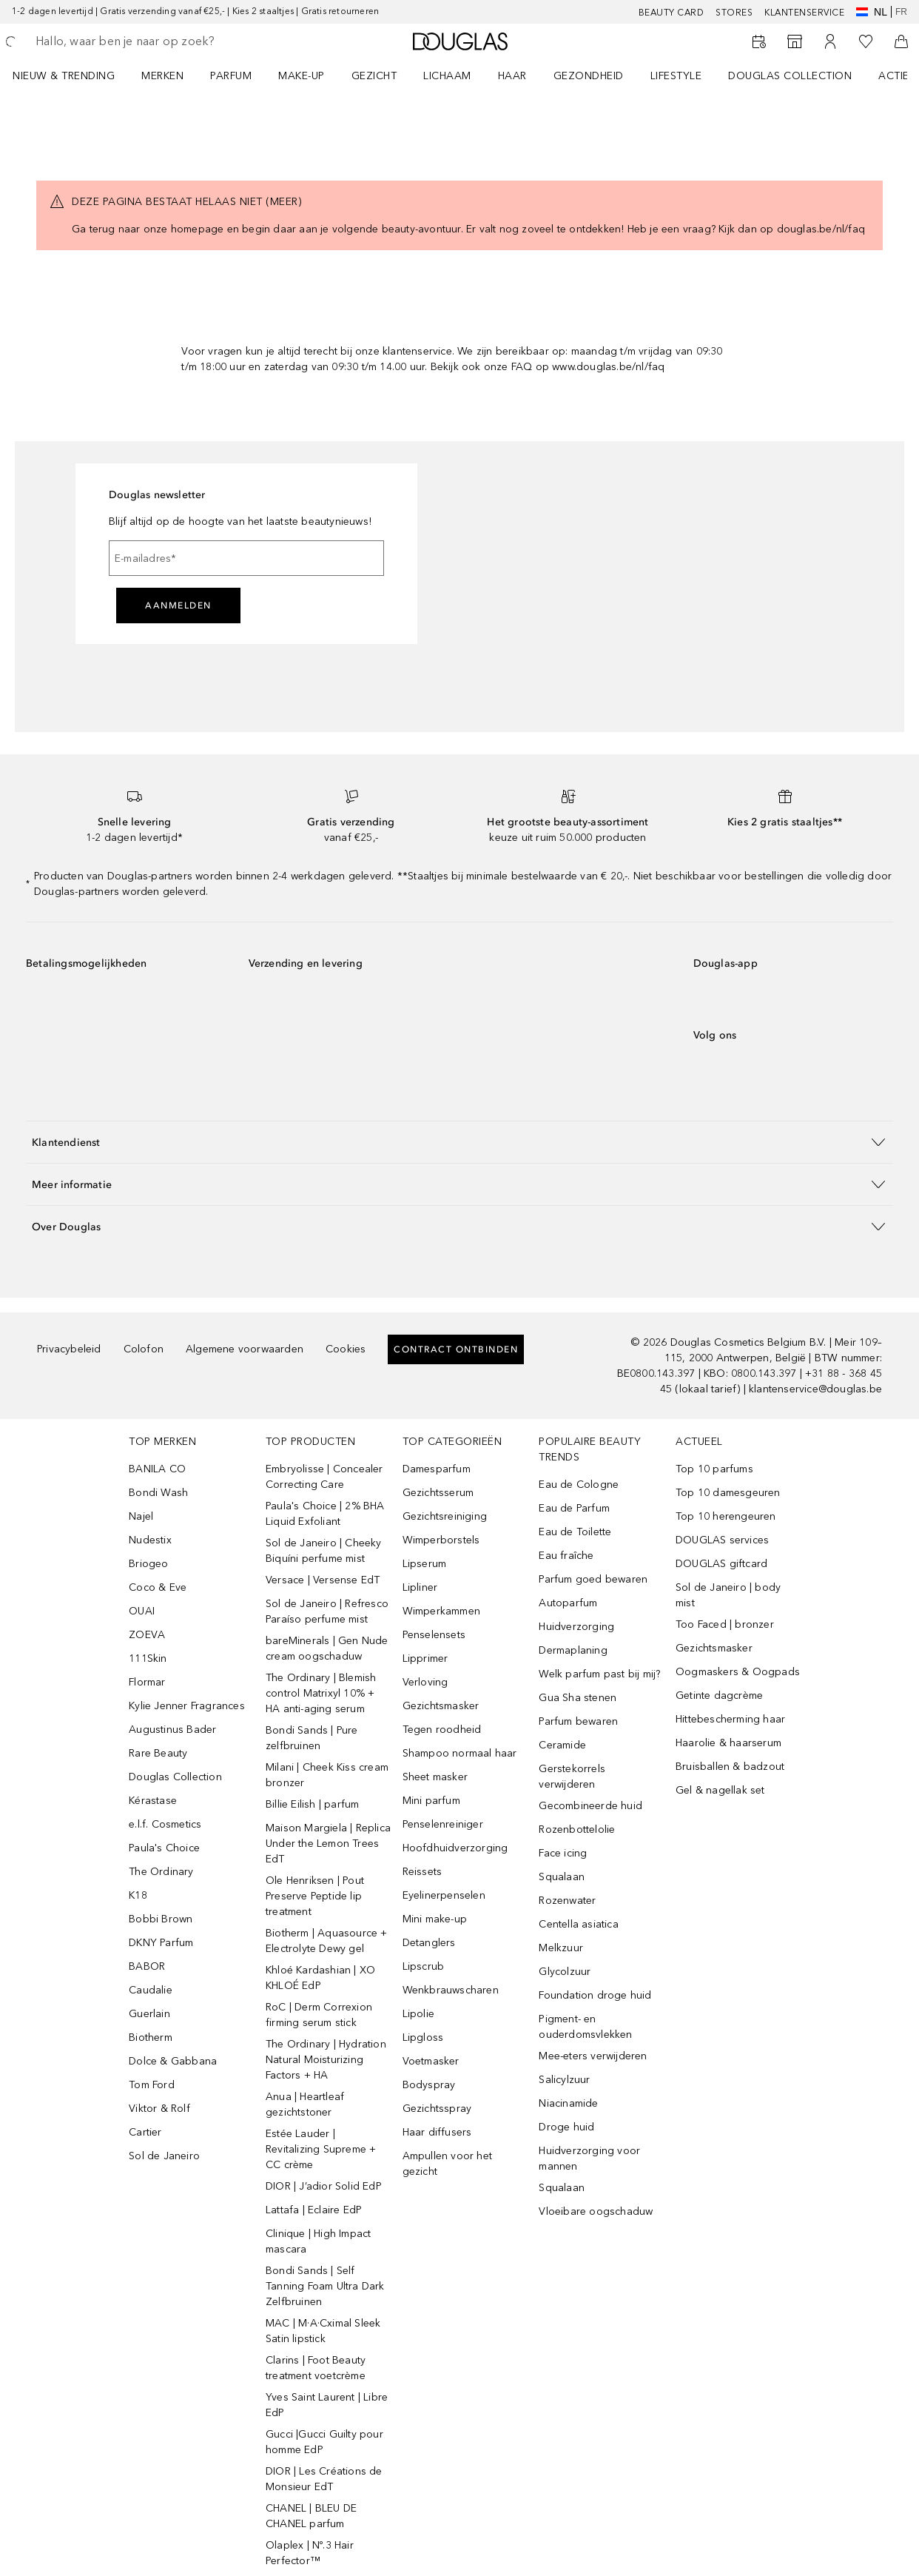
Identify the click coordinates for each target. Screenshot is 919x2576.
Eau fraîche (566, 1555)
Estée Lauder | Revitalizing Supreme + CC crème (321, 2149)
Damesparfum (437, 1469)
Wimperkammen (441, 1611)
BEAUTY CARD (671, 12)
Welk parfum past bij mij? (599, 1674)
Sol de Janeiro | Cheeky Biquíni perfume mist (324, 1551)
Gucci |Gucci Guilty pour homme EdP (324, 2442)
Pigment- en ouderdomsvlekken (585, 2027)
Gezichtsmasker (441, 1706)
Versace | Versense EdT (323, 1580)
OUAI (142, 1611)
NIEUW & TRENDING (64, 76)
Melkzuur (561, 1948)
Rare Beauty (158, 1753)
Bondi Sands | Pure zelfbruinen (312, 1738)
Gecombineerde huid (590, 1805)
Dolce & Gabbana (173, 2061)
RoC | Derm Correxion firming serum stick (319, 2015)
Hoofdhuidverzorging (455, 1848)
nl (871, 12)
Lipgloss (423, 2037)
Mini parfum (431, 1800)
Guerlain (149, 2014)
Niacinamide (568, 2103)
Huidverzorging (576, 1626)
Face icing (563, 1853)
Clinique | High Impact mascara (318, 2241)
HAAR (512, 76)
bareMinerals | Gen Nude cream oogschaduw (327, 1648)
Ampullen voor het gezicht (447, 2164)
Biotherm (150, 2037)
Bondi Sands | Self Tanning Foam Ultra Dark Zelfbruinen (325, 2286)
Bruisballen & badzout (730, 1766)
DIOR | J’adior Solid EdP (324, 2186)
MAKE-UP (301, 76)
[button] (459, 1142)
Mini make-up (435, 1919)
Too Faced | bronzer (725, 1624)
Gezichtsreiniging (445, 1516)
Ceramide (562, 1745)
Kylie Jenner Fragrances (187, 1706)
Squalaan (562, 1877)
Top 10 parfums (714, 1469)
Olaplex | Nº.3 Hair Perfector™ (310, 2553)
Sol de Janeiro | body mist (728, 1595)
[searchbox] (141, 41)
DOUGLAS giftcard (721, 1563)
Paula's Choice (164, 1848)
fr (901, 12)
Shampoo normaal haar (460, 1753)
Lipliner (420, 1587)
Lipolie (418, 2014)
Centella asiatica (578, 1924)
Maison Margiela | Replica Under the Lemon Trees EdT (328, 1843)
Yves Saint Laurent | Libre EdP (327, 2405)
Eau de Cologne (579, 1484)
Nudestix (150, 1540)
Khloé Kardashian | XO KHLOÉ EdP (320, 1978)
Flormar (147, 1682)
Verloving (425, 1682)
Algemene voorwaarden (244, 1349)
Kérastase (153, 1800)
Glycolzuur (564, 1971)
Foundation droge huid (595, 1995)
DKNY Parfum (161, 1942)
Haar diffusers (437, 2132)
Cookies (346, 1349)
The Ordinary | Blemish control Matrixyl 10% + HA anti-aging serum (321, 1693)
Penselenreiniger (443, 1824)
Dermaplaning (573, 1650)
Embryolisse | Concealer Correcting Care (324, 1477)
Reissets (422, 1871)
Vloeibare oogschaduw (596, 2211)
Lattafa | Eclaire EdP (314, 2210)
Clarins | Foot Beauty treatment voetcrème (316, 2368)
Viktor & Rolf (159, 2108)
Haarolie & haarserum (728, 1743)
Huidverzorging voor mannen (589, 2158)
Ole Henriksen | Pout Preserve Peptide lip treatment (315, 1896)
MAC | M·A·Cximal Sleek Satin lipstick (323, 2331)
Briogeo (148, 1563)
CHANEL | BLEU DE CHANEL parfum (311, 2516)
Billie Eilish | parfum (312, 1804)
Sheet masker (435, 1777)
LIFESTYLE (676, 76)
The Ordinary (161, 1871)
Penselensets (434, 1635)
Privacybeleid (69, 1349)
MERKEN (162, 76)
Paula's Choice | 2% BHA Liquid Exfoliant (325, 1514)
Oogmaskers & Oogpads (738, 1672)
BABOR (147, 1966)
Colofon (144, 1349)
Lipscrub (424, 1966)
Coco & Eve (157, 1587)
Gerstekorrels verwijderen (572, 1776)
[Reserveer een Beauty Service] (759, 41)
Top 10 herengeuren (726, 1516)
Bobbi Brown (160, 1919)
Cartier (145, 2132)
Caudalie (150, 1990)
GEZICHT (374, 76)
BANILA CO (157, 1469)
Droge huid (566, 2127)
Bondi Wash (158, 1492)
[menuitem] (73, 75)
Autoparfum (568, 1603)
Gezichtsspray (437, 2108)
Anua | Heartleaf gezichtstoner (305, 2104)
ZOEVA (147, 1635)
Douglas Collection (175, 1777)
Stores (734, 12)
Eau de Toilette (575, 1532)
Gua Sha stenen (577, 1697)
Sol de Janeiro (164, 2156)
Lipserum (425, 1563)
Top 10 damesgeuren (728, 1492)
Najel (141, 1516)
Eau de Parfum (574, 1508)
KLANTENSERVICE (804, 12)
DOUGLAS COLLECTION (790, 76)
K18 (138, 1895)
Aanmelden (178, 605)
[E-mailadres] (246, 558)
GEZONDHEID (588, 76)
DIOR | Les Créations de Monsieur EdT (324, 2479)
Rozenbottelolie (577, 1829)
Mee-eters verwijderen (593, 2056)
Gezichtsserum (438, 1492)
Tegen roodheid (442, 1729)
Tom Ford (152, 2085)
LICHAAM (447, 76)
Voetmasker (431, 2061)
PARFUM (231, 76)
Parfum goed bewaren (593, 1579)
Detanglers (429, 1942)
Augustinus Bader (172, 1729)
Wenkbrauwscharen (451, 1990)
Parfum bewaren (578, 1721)
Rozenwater (567, 1900)
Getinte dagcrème (719, 1695)
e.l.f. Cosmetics (165, 1824)
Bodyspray (429, 2085)
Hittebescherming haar (730, 1719)
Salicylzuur (564, 2079)
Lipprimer (425, 1658)
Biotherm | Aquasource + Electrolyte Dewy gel (327, 1941)
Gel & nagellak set (720, 1790)
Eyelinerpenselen (444, 1895)
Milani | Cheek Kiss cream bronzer (327, 1775)
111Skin (147, 1658)
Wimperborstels (441, 1540)
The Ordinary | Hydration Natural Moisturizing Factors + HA (326, 2060)
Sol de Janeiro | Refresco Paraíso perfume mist (327, 1611)
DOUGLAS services (722, 1540)
